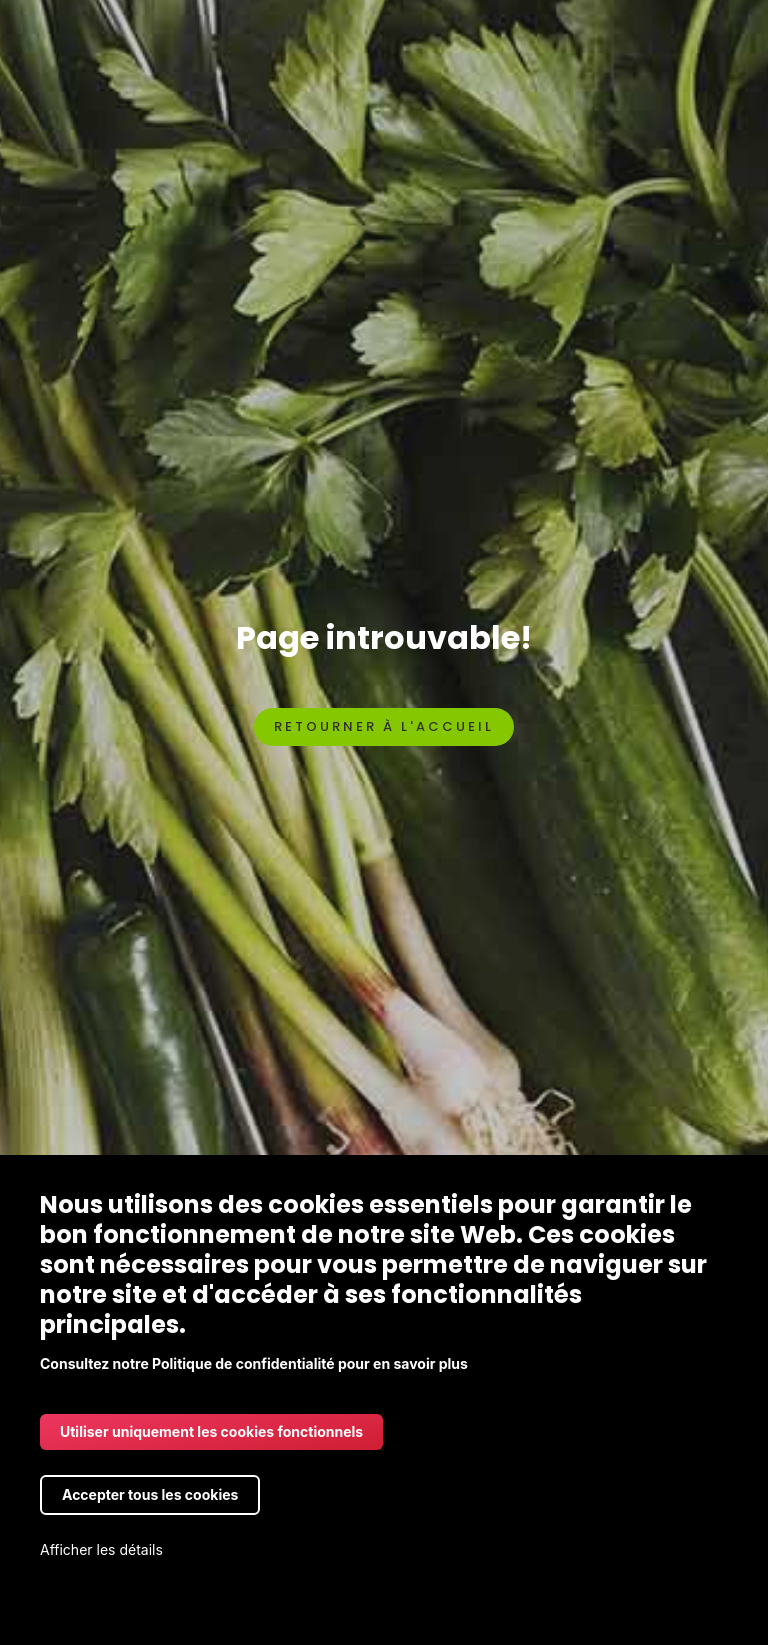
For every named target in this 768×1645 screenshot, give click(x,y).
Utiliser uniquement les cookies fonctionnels (211, 1431)
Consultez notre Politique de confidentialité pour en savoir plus (254, 1363)
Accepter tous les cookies (150, 1494)
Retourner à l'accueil (384, 726)
